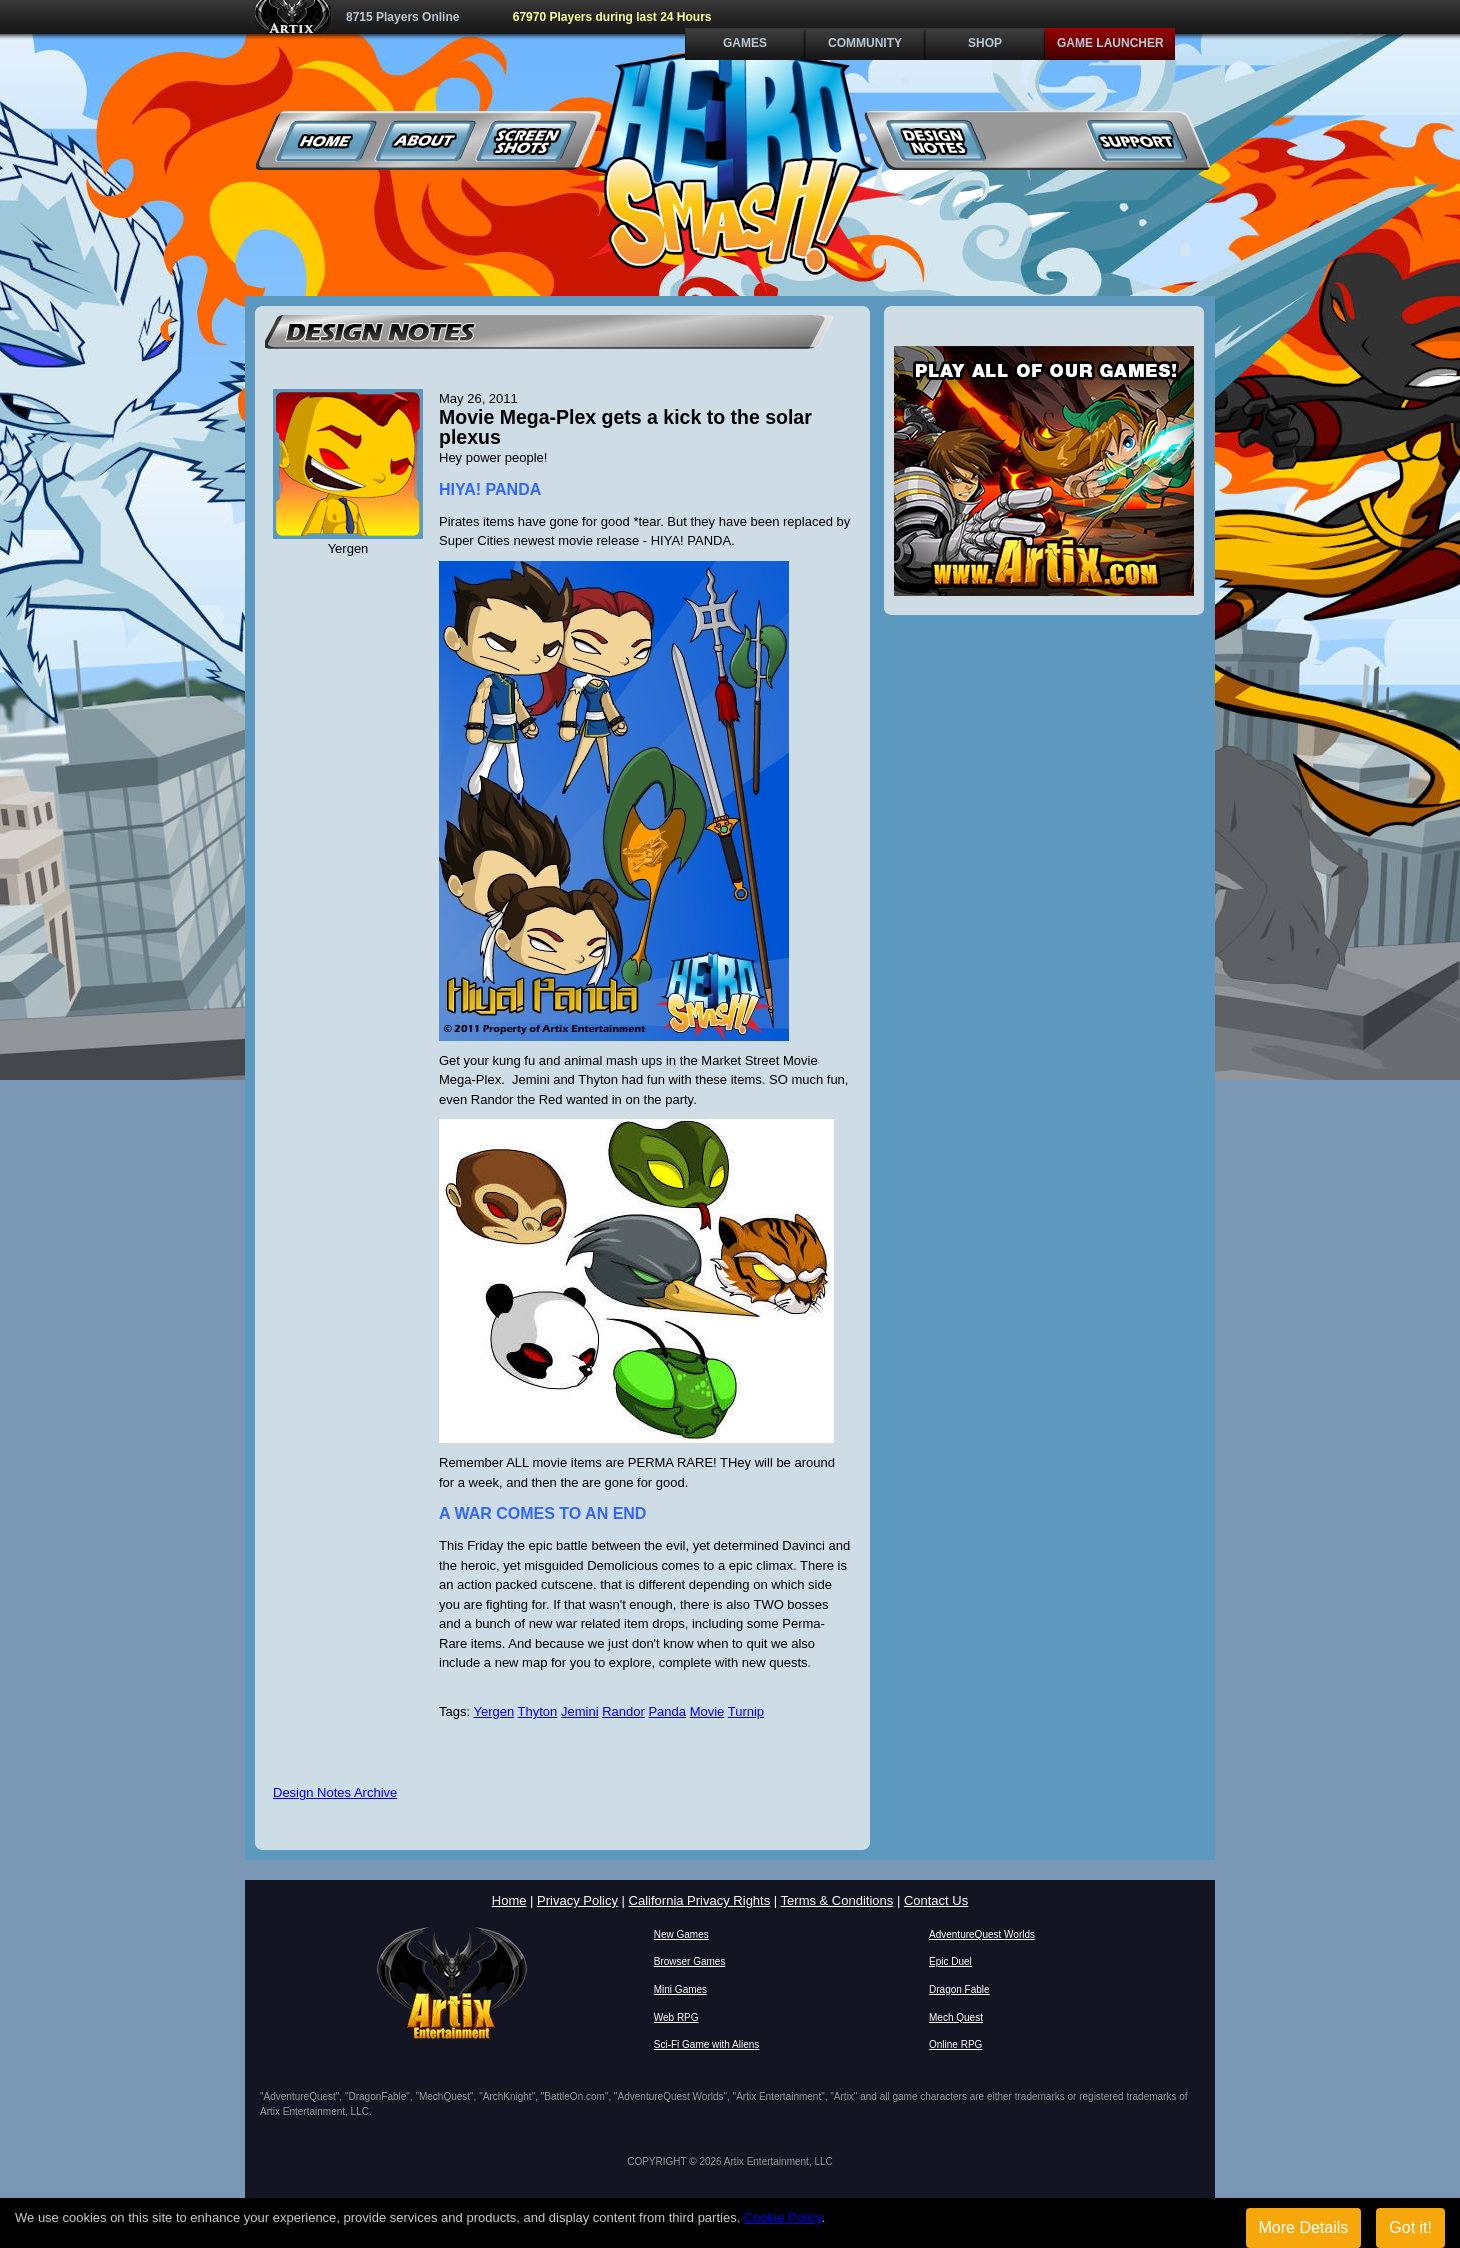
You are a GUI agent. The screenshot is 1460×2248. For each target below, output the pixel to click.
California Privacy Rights (700, 1900)
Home (326, 140)
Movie (707, 1711)
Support (1136, 140)
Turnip (746, 1711)
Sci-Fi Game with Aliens (707, 2044)
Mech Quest (956, 2017)
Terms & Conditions (837, 1900)
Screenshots (526, 140)
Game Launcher (1110, 43)
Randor (623, 1711)
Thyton (538, 1711)
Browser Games (690, 1961)
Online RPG (955, 2044)
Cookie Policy (783, 2217)
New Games (681, 1934)
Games (745, 43)
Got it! (1410, 2227)
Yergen (493, 1711)
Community (865, 43)
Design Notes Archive (335, 1792)
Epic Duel (950, 1961)
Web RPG (676, 2017)
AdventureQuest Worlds (982, 1934)
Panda (667, 1711)
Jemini (580, 1711)
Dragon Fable (959, 1989)
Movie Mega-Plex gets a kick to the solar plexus (625, 427)
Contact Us (936, 1900)
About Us (426, 140)
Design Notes (936, 140)
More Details (1304, 2227)
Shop (985, 43)
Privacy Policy (577, 1900)
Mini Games (680, 1989)
